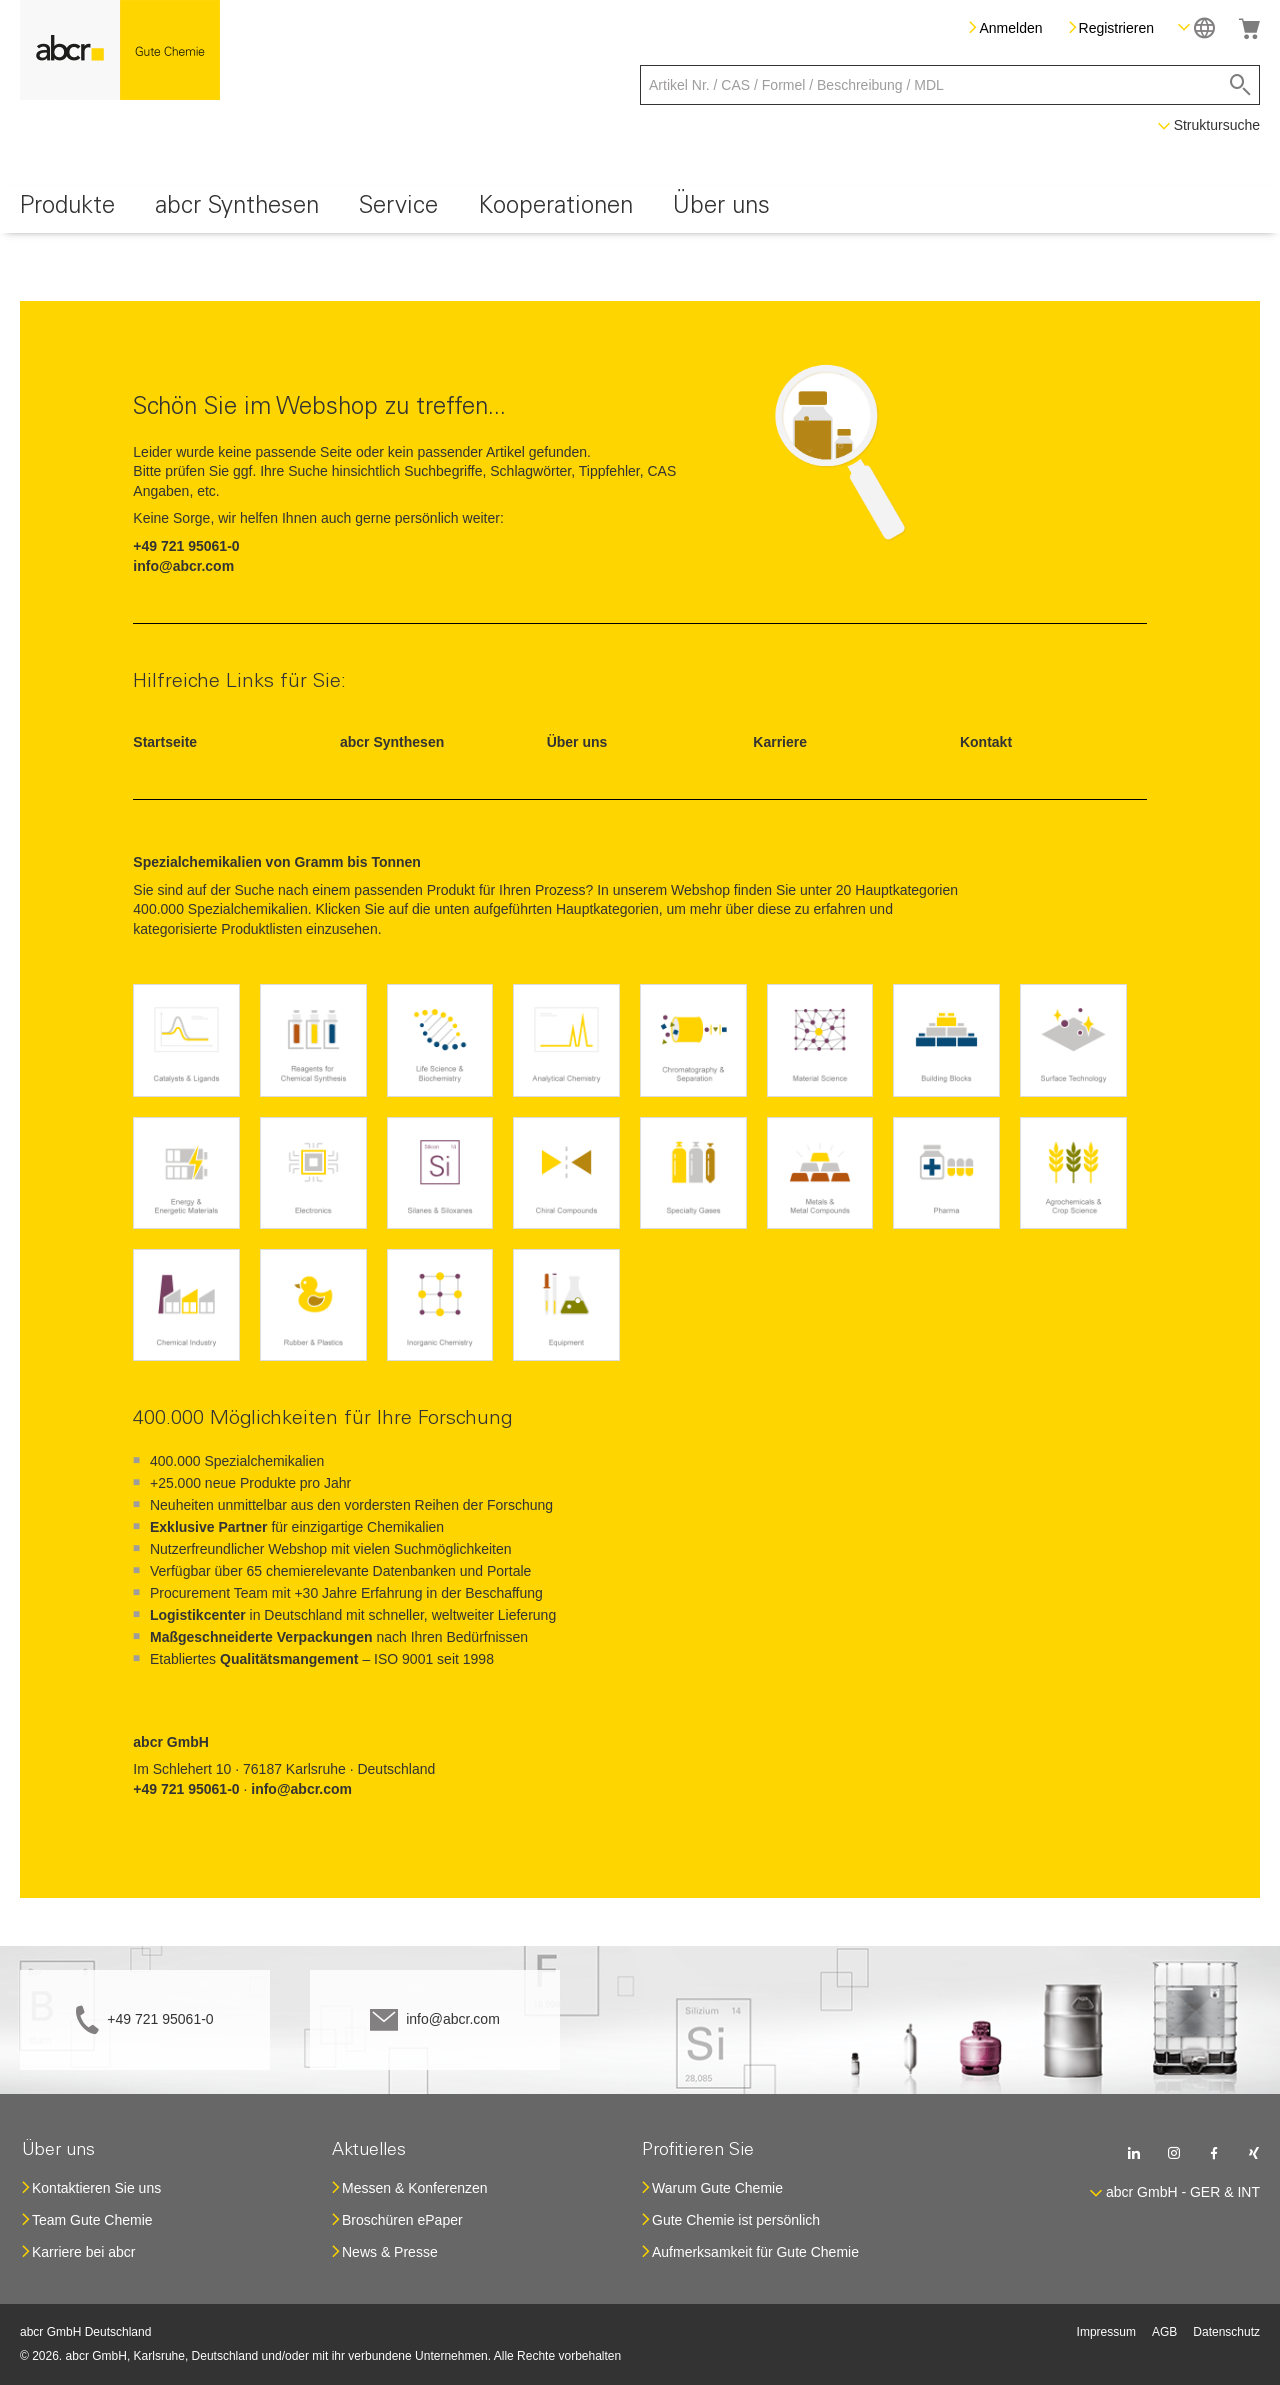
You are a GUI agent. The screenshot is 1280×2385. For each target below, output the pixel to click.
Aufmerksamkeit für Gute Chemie (755, 2252)
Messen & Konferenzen (415, 2188)
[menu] (640, 209)
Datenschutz (1226, 2332)
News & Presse (390, 2252)
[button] (1196, 27)
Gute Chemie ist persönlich (736, 2220)
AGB (1164, 2332)
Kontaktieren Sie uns (96, 2188)
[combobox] (950, 85)
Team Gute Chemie (92, 2220)
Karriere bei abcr (84, 2252)
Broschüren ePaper (402, 2220)
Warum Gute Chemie (717, 2188)
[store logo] (120, 50)
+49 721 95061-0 (160, 2019)
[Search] (1240, 85)
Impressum (1106, 2332)
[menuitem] (67, 209)
